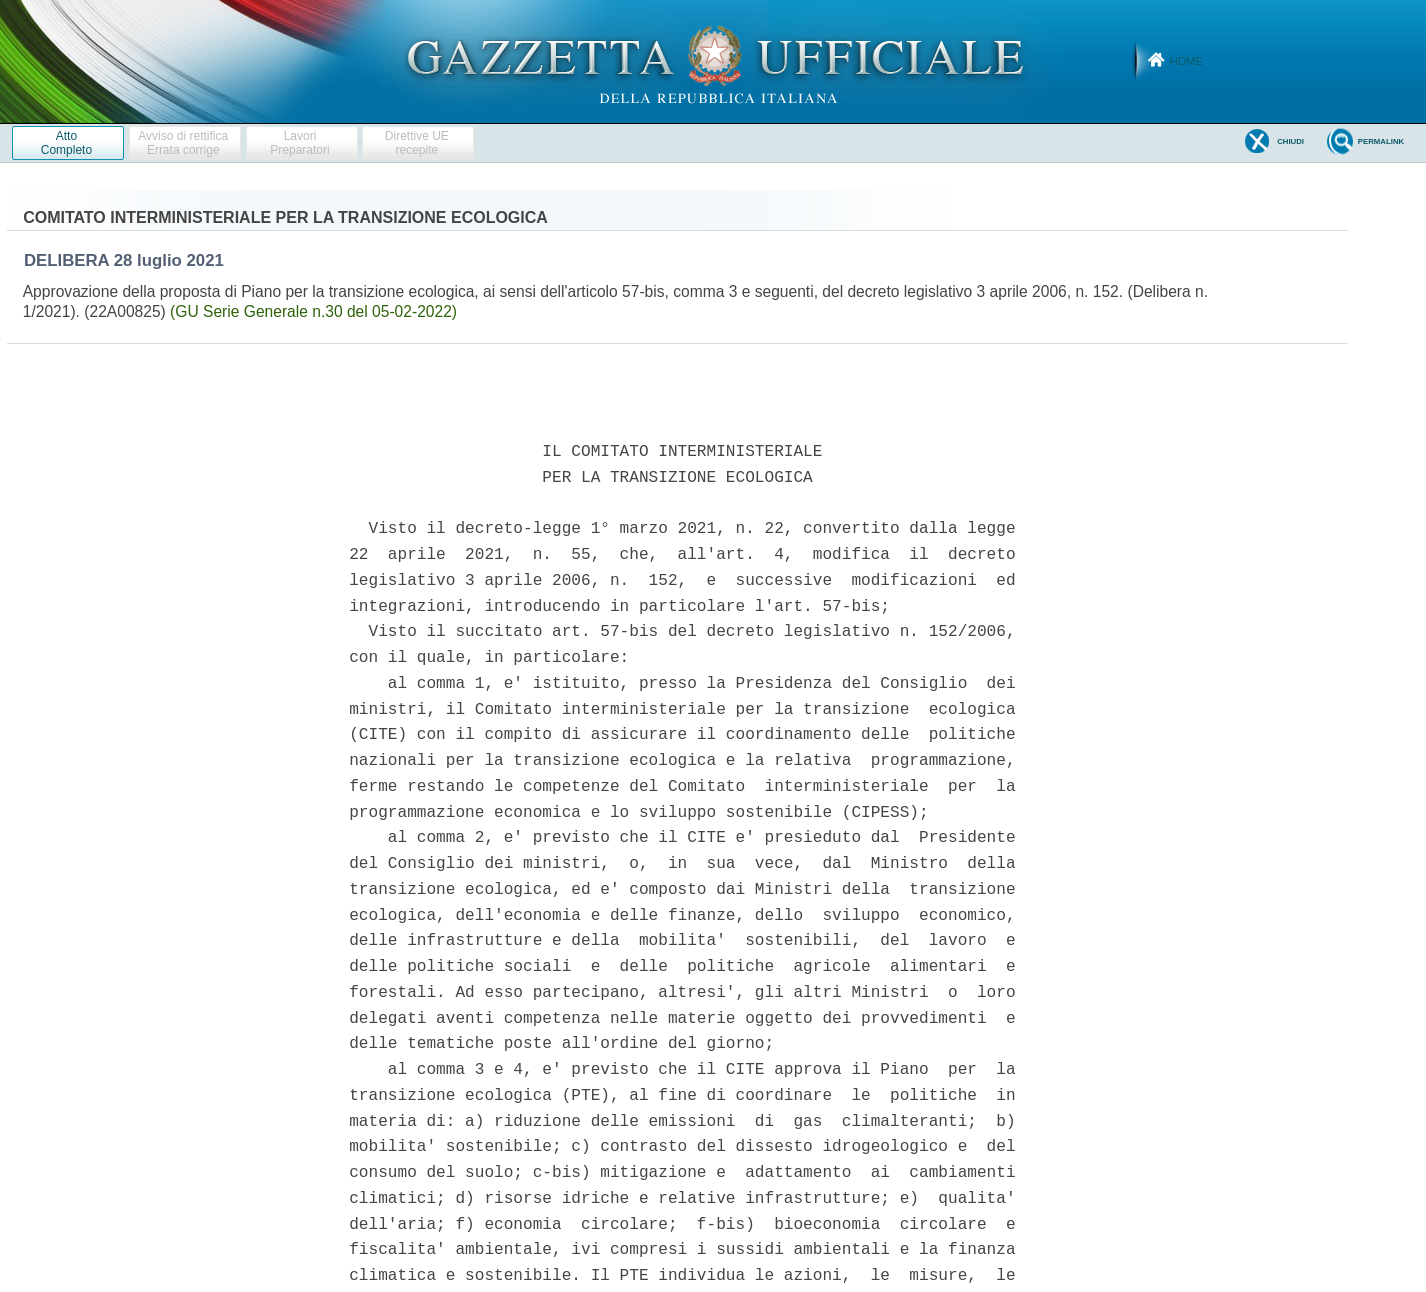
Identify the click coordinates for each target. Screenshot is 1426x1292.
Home (1186, 61)
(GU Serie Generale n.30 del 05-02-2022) (313, 311)
